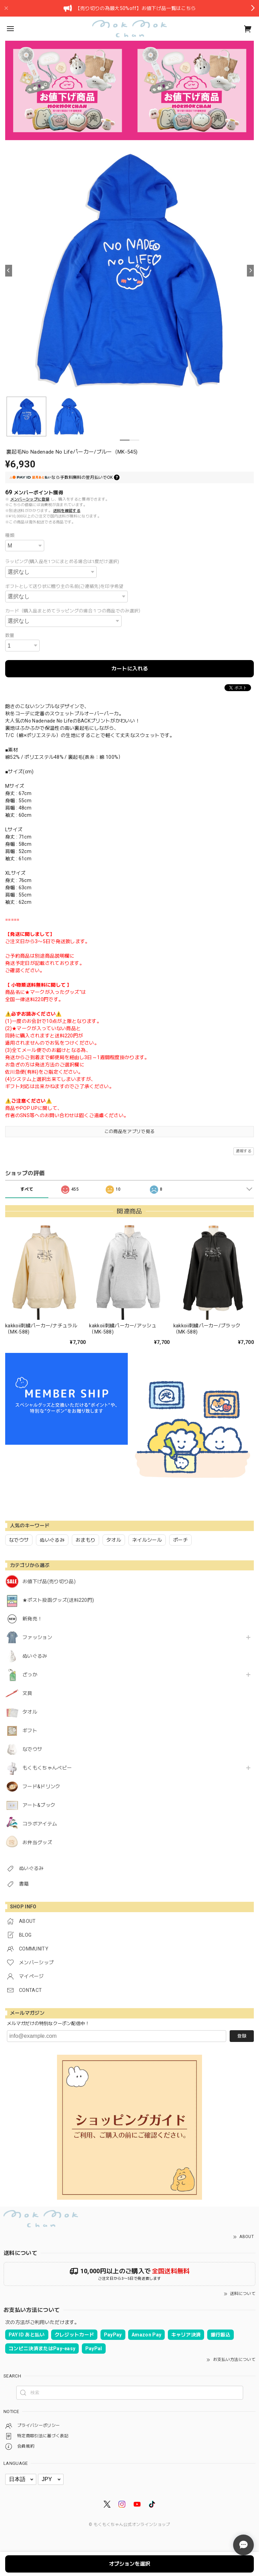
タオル (29, 1712)
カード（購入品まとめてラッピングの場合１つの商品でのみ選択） (74, 610)
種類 (10, 535)
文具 (27, 1693)
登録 (241, 2035)
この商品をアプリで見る (129, 1131)
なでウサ (32, 1749)
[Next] (250, 271)
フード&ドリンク (41, 1786)
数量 (10, 635)
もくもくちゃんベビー (47, 1768)
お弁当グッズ (37, 1842)
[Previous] (8, 271)
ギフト (29, 1730)
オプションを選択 (129, 2564)
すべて (26, 1189)
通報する (243, 1151)
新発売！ (32, 1618)
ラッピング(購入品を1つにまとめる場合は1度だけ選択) (62, 561)
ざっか (29, 1674)
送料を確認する (66, 511)
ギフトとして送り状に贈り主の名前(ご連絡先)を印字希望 (64, 586)
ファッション (37, 1637)
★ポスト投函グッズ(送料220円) (58, 1600)
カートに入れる (130, 669)
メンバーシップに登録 (29, 499)
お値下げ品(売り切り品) (49, 1581)
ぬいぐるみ (34, 1656)
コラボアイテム (39, 1824)
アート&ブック (38, 1805)
